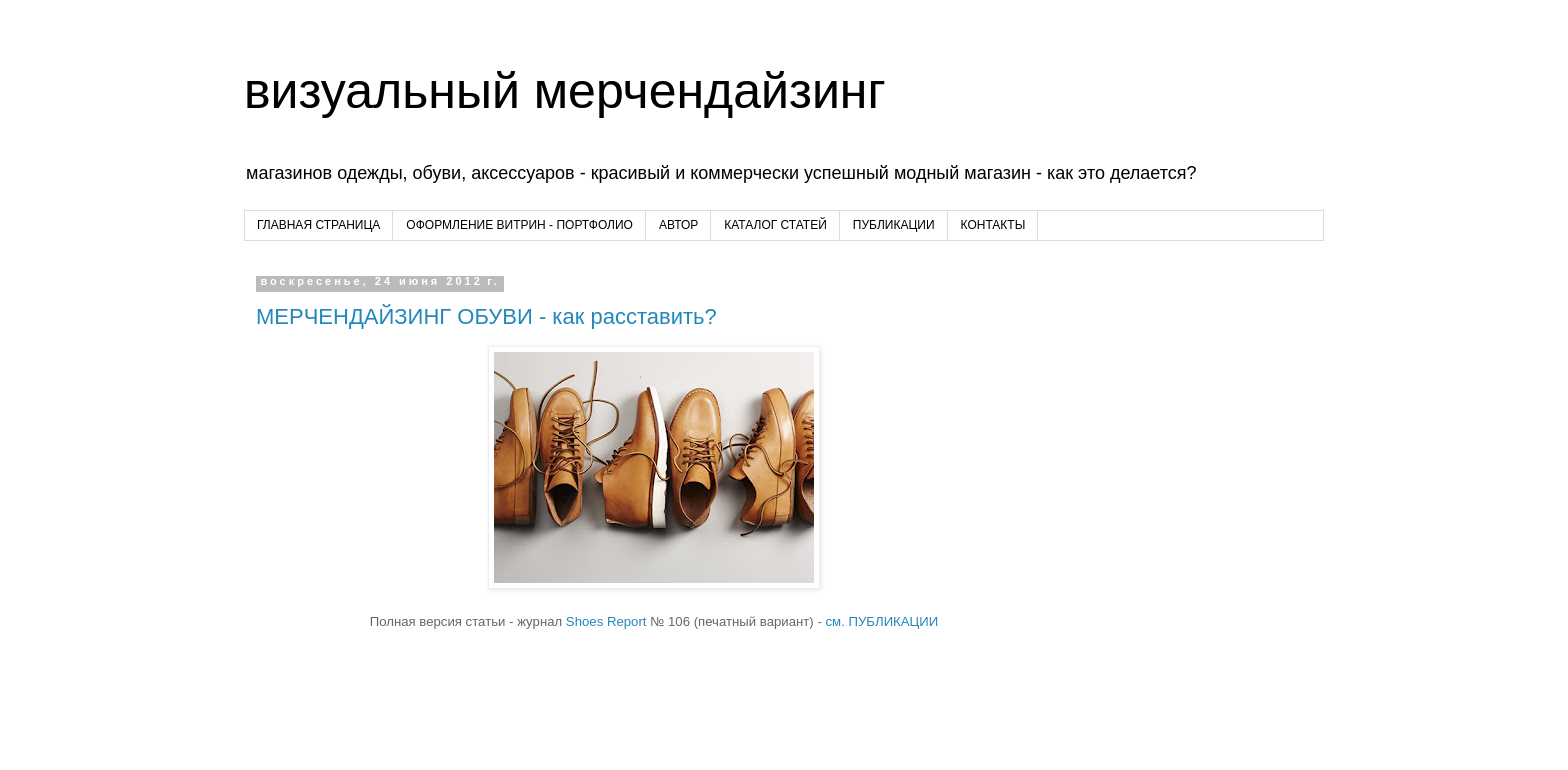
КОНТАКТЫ (993, 225)
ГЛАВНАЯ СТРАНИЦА (318, 225)
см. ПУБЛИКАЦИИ (880, 621)
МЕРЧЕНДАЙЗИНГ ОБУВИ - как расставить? (486, 316)
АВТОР (678, 225)
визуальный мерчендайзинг (565, 91)
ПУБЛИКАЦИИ (894, 225)
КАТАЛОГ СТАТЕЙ (775, 225)
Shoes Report (606, 621)
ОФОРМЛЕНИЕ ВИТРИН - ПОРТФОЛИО (519, 225)
